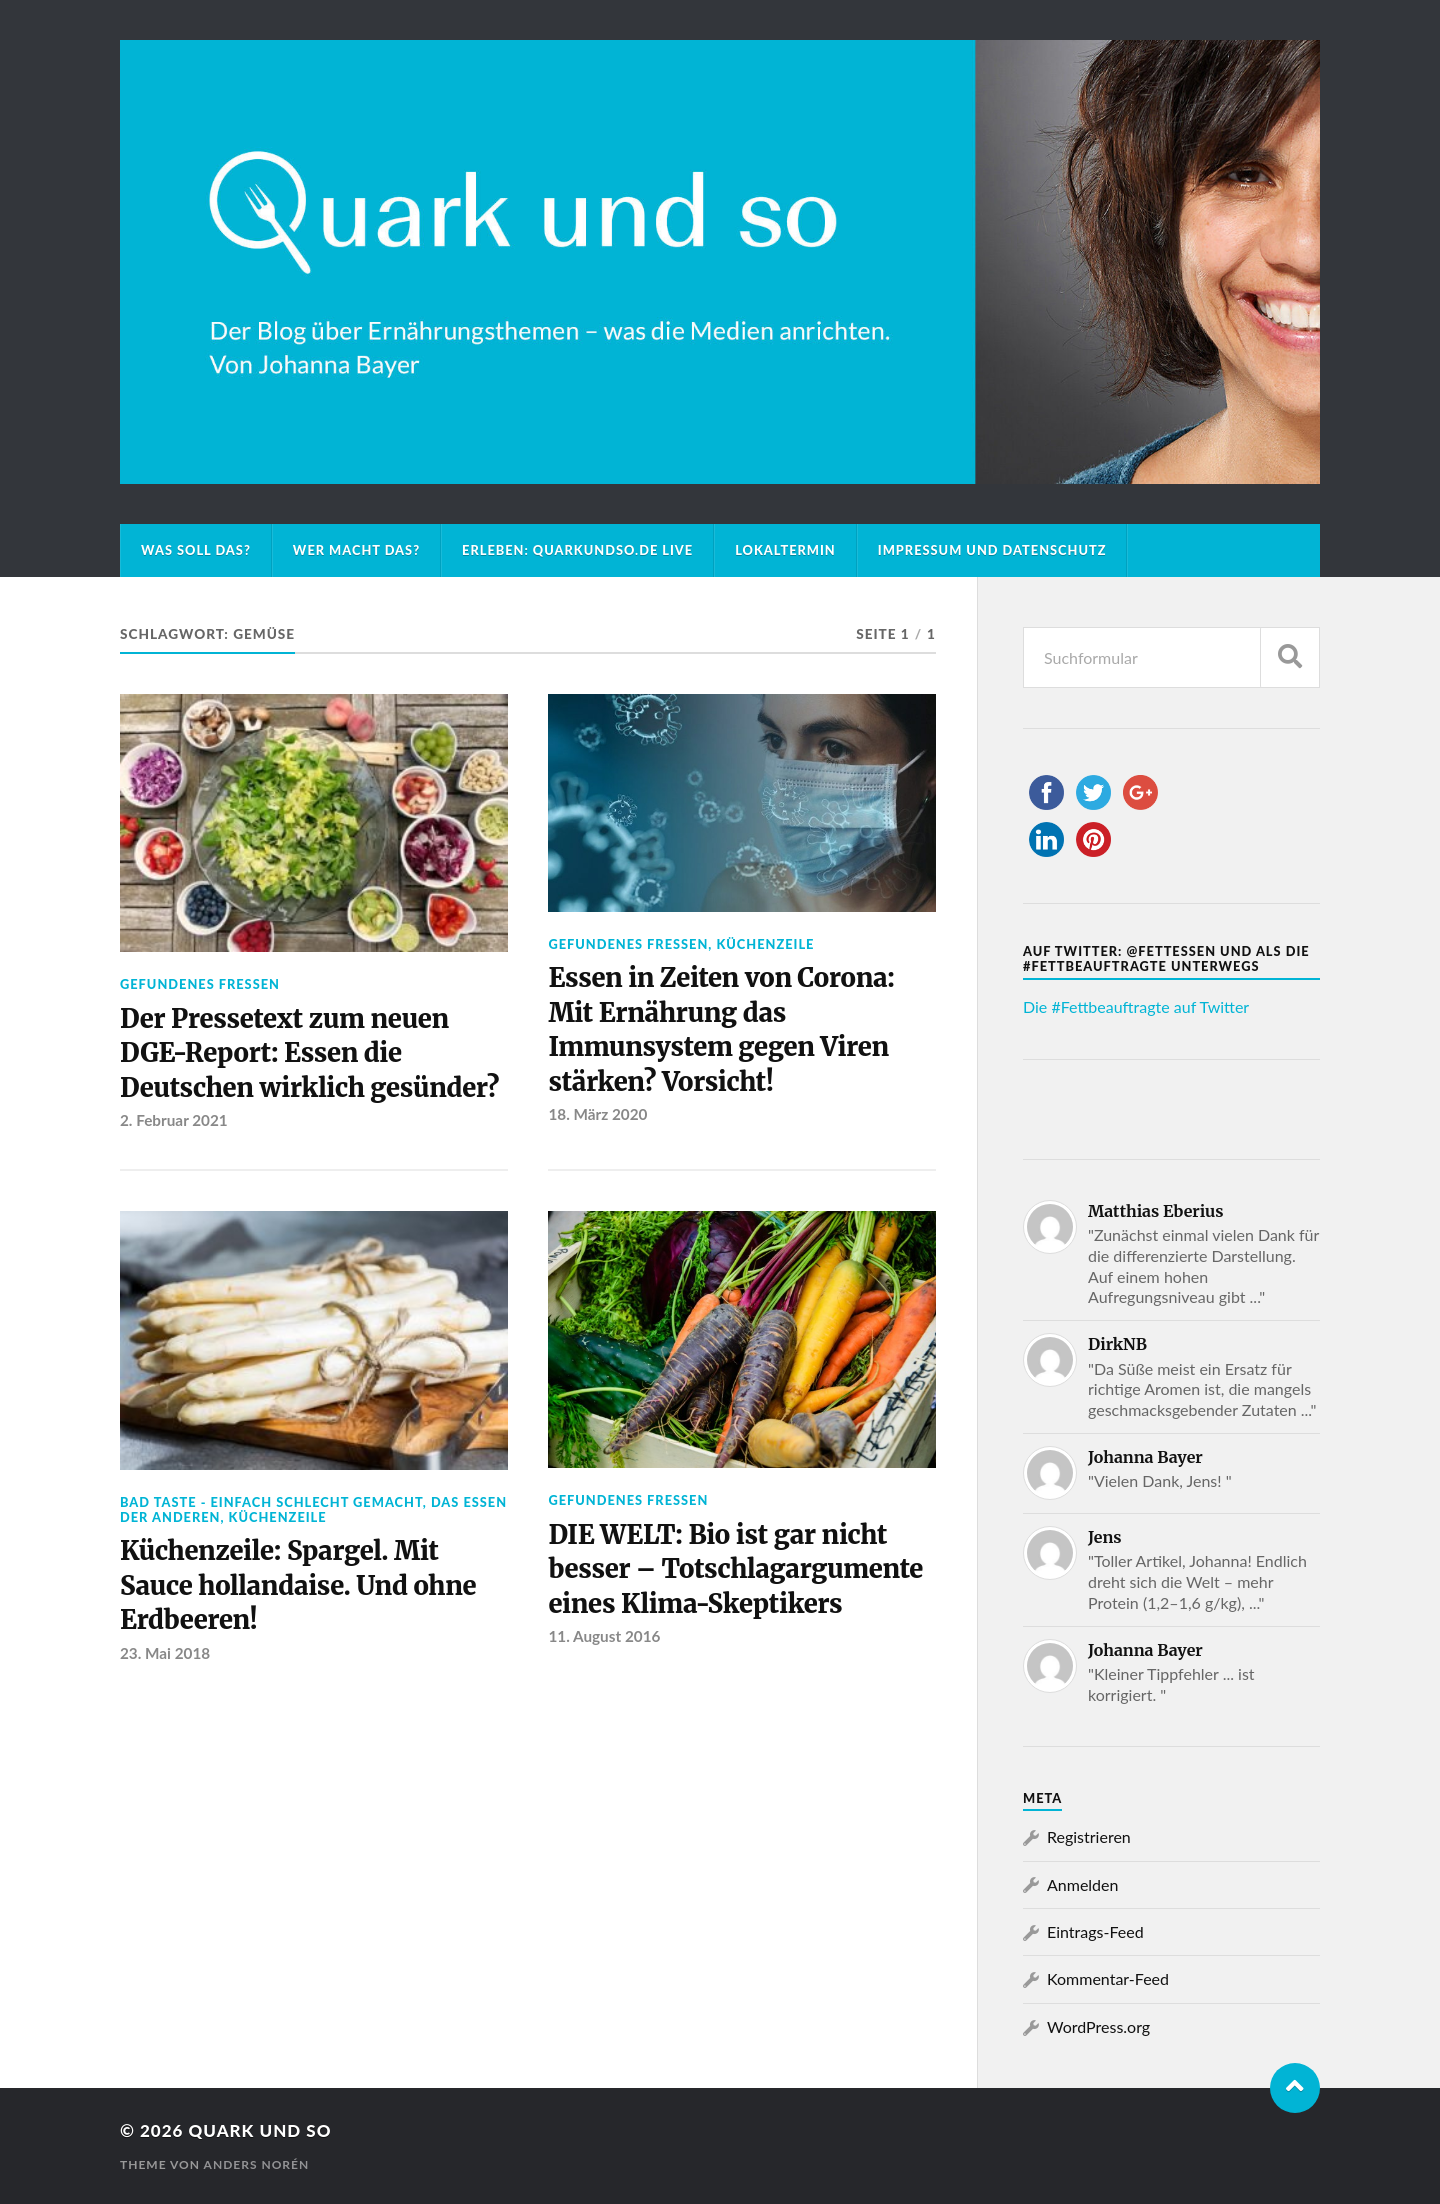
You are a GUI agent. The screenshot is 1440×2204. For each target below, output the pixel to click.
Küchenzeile (765, 944)
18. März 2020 (597, 1114)
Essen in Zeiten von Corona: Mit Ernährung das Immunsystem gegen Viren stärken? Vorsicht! (721, 1029)
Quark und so (259, 2130)
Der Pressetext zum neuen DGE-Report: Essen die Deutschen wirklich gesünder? (309, 1053)
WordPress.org (1098, 2026)
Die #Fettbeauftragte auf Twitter (1136, 1006)
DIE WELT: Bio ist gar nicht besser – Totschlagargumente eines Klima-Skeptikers (735, 1569)
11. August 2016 (604, 1636)
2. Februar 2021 (174, 1120)
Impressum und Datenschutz (992, 550)
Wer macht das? (356, 550)
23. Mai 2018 (165, 1653)
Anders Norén (257, 2164)
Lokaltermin (785, 550)
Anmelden (1082, 1884)
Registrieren (1089, 1836)
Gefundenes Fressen (200, 984)
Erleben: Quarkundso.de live (577, 550)
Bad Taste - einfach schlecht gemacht (271, 1502)
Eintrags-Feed (1095, 1931)
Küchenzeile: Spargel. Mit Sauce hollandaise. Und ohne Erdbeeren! (298, 1585)
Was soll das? (196, 550)
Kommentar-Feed (1108, 1978)
